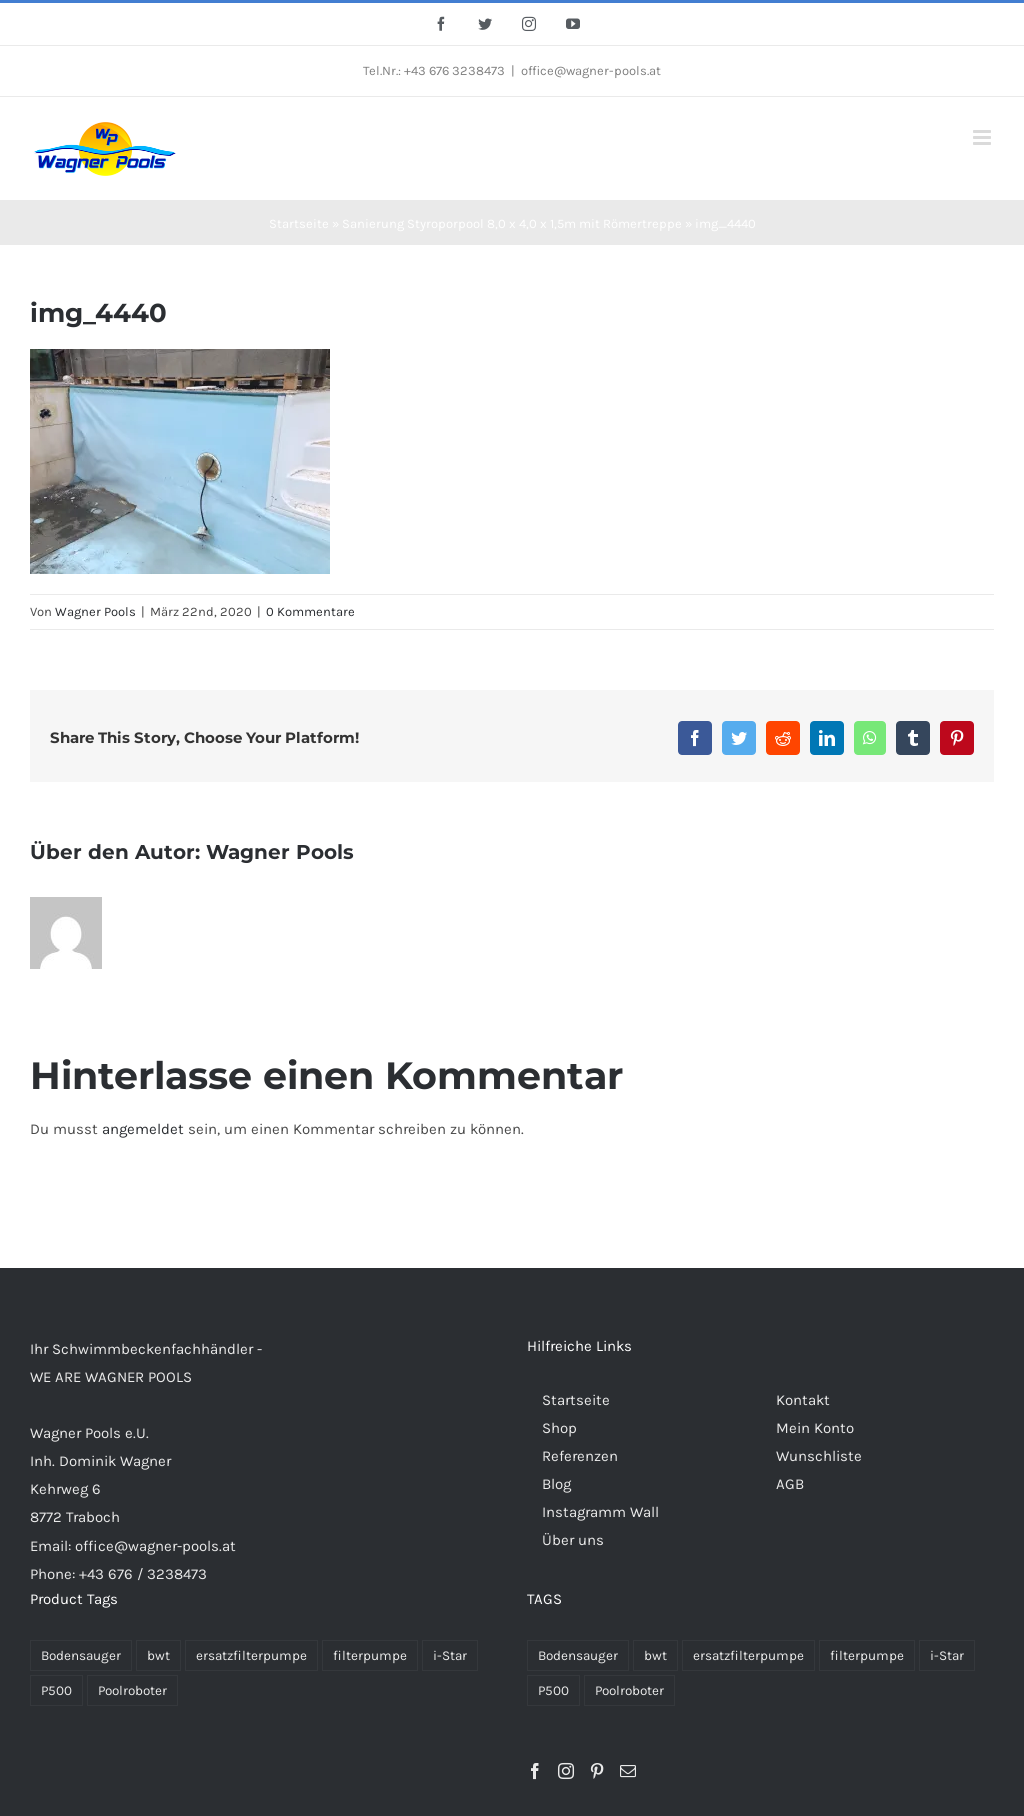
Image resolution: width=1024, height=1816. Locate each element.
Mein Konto (815, 1428)
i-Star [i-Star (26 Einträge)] (450, 1655)
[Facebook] (535, 1771)
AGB (790, 1484)
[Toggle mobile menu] (983, 137)
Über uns (573, 1540)
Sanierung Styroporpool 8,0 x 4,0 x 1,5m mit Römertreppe (512, 223)
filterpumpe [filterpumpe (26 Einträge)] (370, 1655)
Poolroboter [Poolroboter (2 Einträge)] (132, 1690)
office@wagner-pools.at (591, 70)
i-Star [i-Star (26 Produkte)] (947, 1655)
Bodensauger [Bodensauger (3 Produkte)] (578, 1655)
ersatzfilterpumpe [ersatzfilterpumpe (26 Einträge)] (251, 1655)
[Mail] (628, 1771)
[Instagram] (566, 1771)
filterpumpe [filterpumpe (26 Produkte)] (867, 1655)
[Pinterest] (597, 1771)
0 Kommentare (310, 611)
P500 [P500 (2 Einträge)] (56, 1690)
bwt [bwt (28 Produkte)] (655, 1655)
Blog (556, 1484)
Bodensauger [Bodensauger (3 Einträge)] (81, 1655)
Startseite (299, 223)
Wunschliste (819, 1456)
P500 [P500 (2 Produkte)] (553, 1690)
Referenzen (580, 1456)
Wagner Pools (95, 611)
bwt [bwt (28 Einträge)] (158, 1655)
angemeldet (143, 1129)
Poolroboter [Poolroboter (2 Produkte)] (629, 1690)
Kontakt (803, 1400)
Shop (559, 1428)
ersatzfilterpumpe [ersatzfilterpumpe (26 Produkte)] (748, 1655)
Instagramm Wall (600, 1512)
